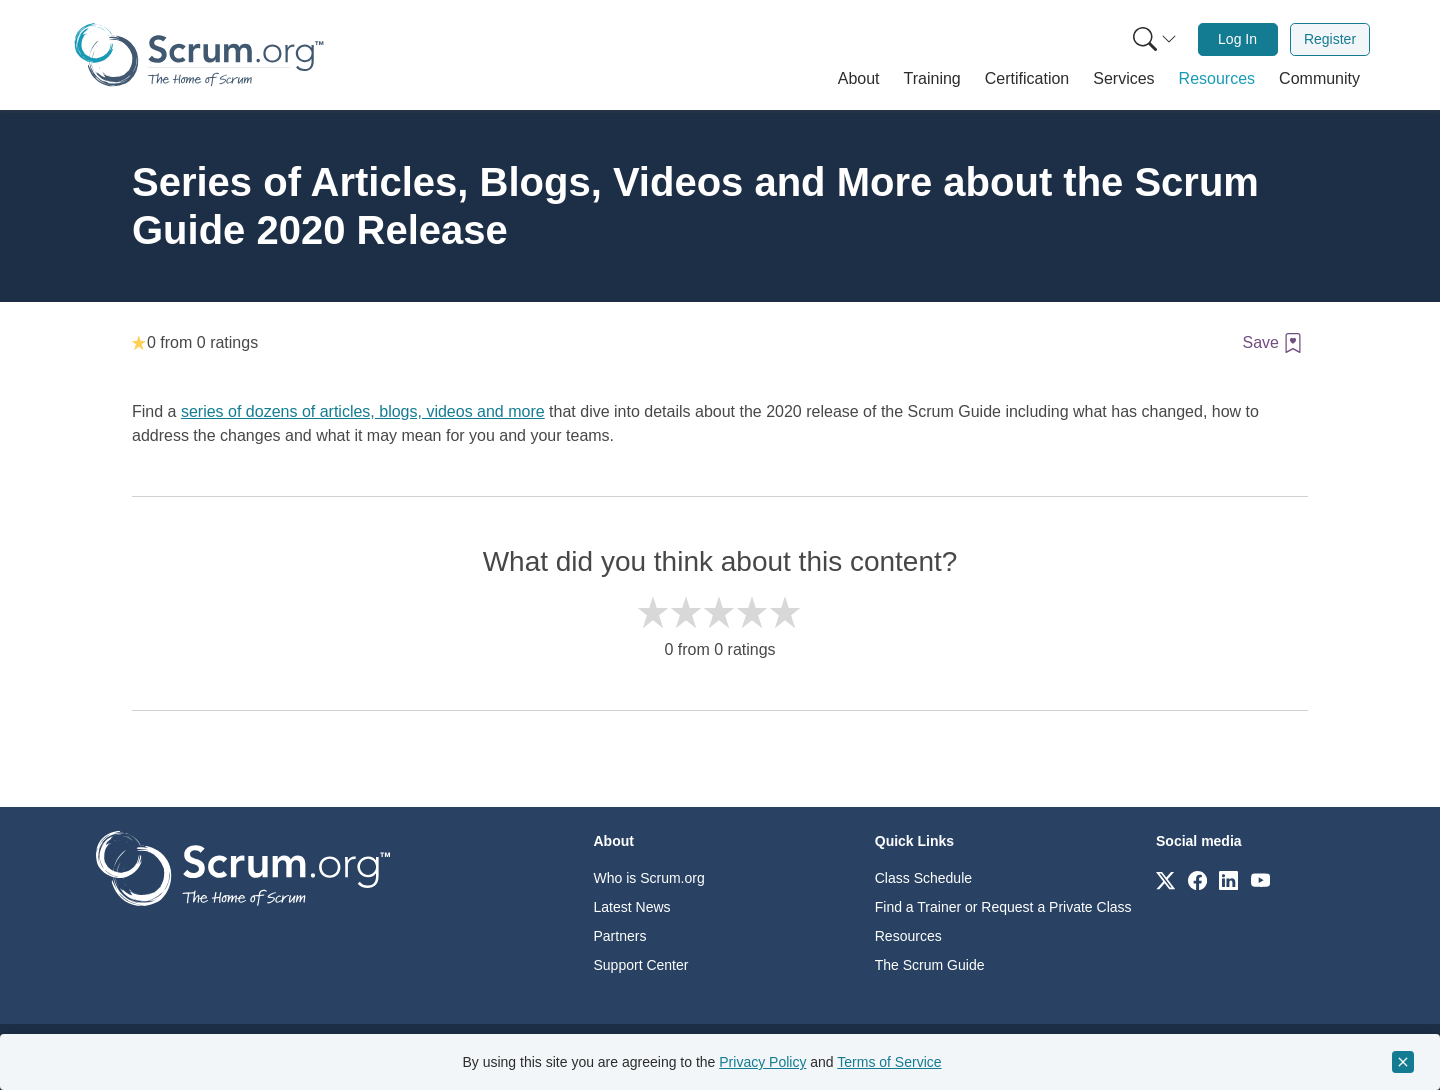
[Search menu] (1155, 39)
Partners (620, 936)
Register (1330, 39)
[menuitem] (1153, 39)
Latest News (632, 907)
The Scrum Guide (930, 965)
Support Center (641, 965)
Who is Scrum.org (649, 878)
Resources (908, 936)
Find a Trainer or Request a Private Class (1003, 907)
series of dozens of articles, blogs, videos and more (363, 411)
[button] (859, 79)
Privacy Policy (762, 1062)
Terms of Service (889, 1062)
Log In (1237, 39)
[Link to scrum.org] (1165, 879)
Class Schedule (923, 878)
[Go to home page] (243, 867)
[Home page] (199, 54)
